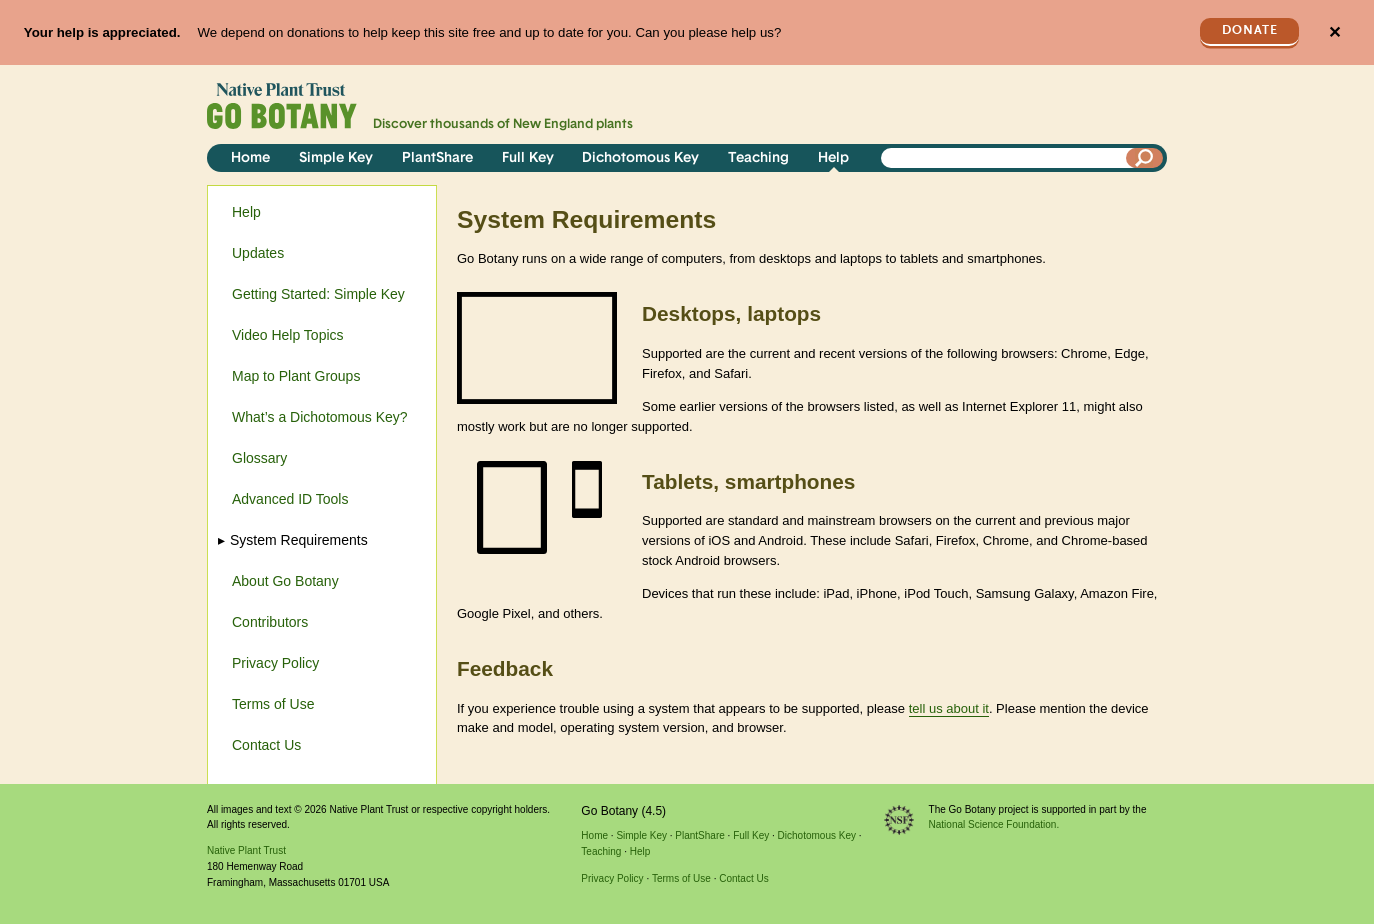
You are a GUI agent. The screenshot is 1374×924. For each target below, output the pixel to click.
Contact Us (266, 745)
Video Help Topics (288, 335)
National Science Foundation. (994, 824)
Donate (1250, 30)
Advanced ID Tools (290, 499)
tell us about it (949, 708)
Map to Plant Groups (296, 376)
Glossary (259, 458)
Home (250, 158)
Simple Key (336, 158)
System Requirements (300, 540)
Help (833, 158)
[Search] (1145, 158)
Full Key (528, 158)
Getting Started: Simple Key (318, 294)
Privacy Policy (275, 663)
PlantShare (437, 158)
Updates (258, 253)
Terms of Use (273, 704)
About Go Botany (285, 581)
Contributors (270, 622)
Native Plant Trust (246, 850)
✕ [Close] (1334, 32)
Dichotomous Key (640, 158)
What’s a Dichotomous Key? (320, 417)
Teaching (758, 158)
